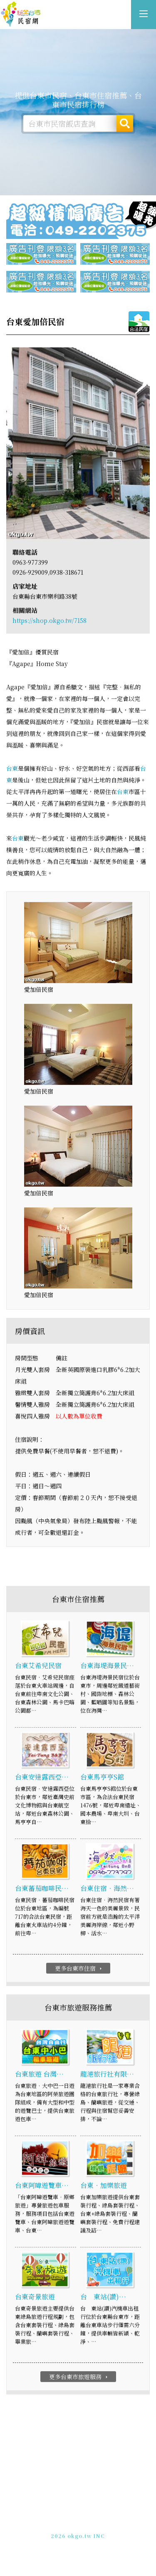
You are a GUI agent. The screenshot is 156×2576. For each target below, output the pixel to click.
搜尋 (124, 123)
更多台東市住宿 (79, 1968)
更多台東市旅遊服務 (79, 2377)
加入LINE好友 (110, 2528)
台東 (12, 768)
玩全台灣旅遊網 (69, 2513)
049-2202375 (70, 2528)
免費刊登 (51, 2521)
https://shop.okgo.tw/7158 (49, 620)
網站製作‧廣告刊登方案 (96, 2521)
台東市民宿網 (21, 14)
